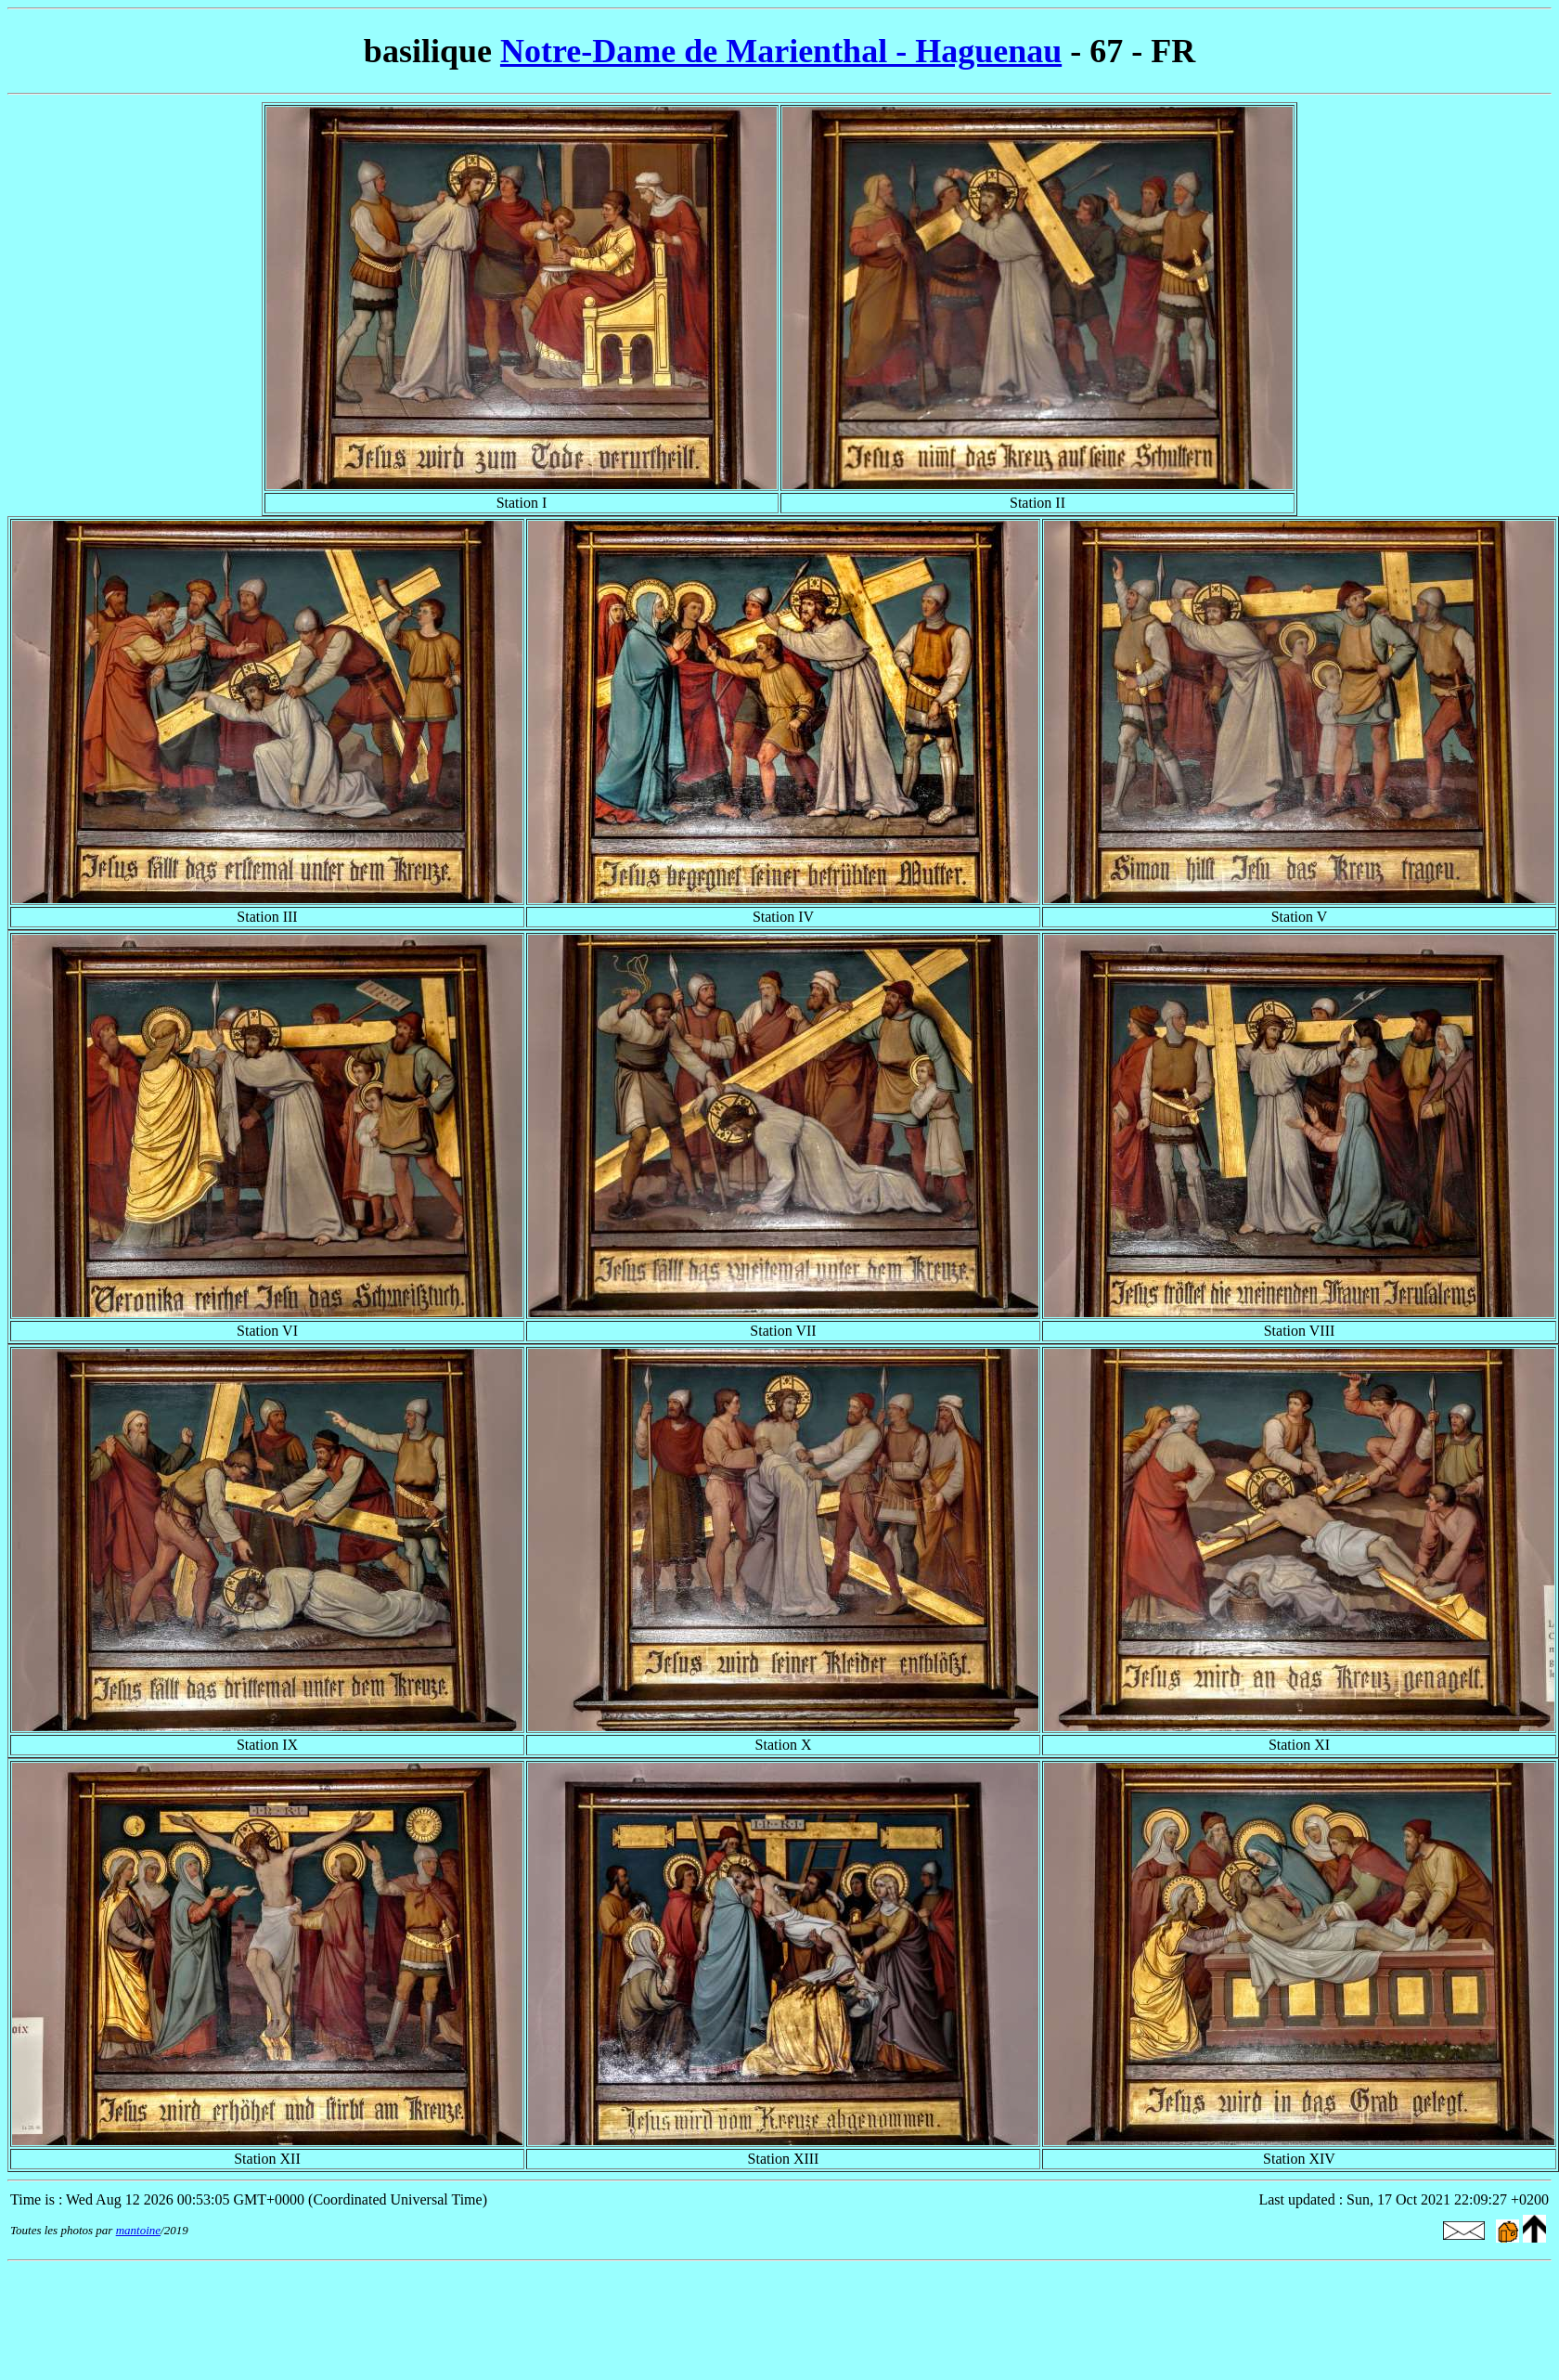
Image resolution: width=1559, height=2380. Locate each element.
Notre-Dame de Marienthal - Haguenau (781, 51)
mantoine (138, 2230)
